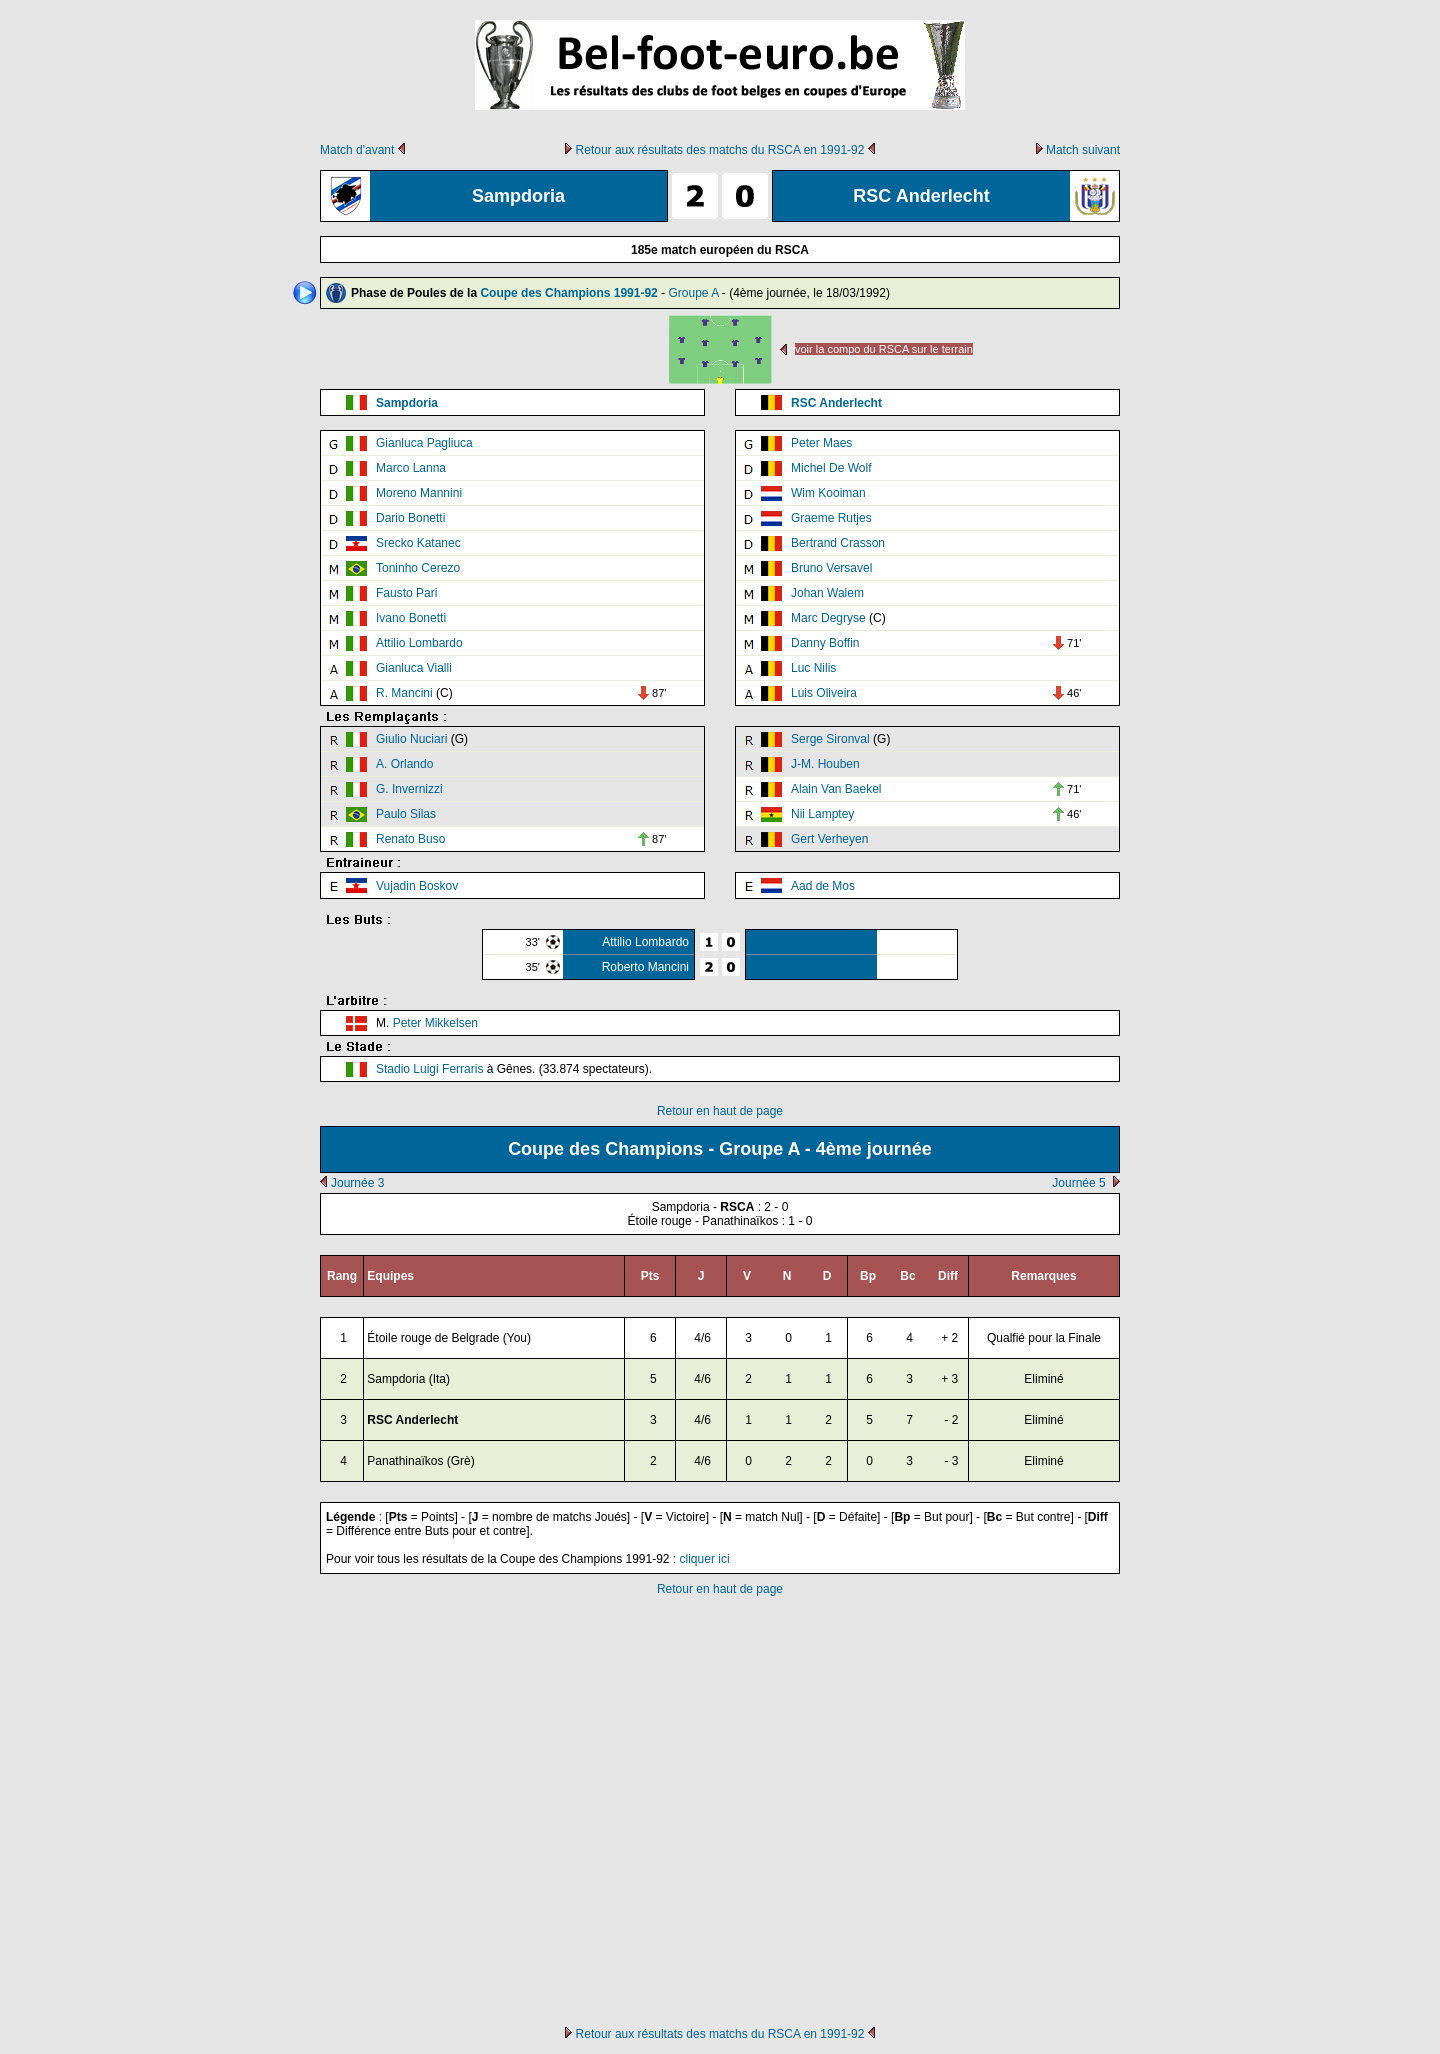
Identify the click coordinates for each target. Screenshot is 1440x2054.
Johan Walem (827, 593)
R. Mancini (404, 693)
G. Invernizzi (409, 789)
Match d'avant (357, 150)
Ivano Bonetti (411, 618)
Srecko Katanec (418, 543)
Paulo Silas (406, 814)
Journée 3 (357, 1183)
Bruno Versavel (831, 568)
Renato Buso (410, 839)
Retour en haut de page (720, 1111)
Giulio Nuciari (411, 739)
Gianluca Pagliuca (424, 443)
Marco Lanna (411, 468)
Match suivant (1083, 150)
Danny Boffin (825, 643)
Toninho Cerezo (418, 568)
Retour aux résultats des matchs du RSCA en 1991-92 (720, 150)
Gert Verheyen (829, 839)
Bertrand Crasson (838, 543)
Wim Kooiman (828, 493)
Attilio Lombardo (419, 643)
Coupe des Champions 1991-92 (568, 293)
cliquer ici (705, 1559)
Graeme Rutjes (831, 518)
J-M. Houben (825, 764)
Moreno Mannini (419, 493)
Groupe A (693, 293)
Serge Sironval (830, 739)
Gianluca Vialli (414, 668)
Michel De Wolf (831, 468)
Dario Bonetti (410, 518)
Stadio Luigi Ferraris (429, 1069)
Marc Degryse (828, 618)
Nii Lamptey (822, 814)
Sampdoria (407, 403)
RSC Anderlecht (836, 403)
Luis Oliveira (824, 693)
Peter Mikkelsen (435, 1023)
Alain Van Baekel (836, 789)
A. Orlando (404, 764)
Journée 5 (1078, 1183)
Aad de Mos (823, 886)
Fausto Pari (406, 593)
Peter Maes (821, 443)
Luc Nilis (813, 668)
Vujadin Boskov (417, 886)
